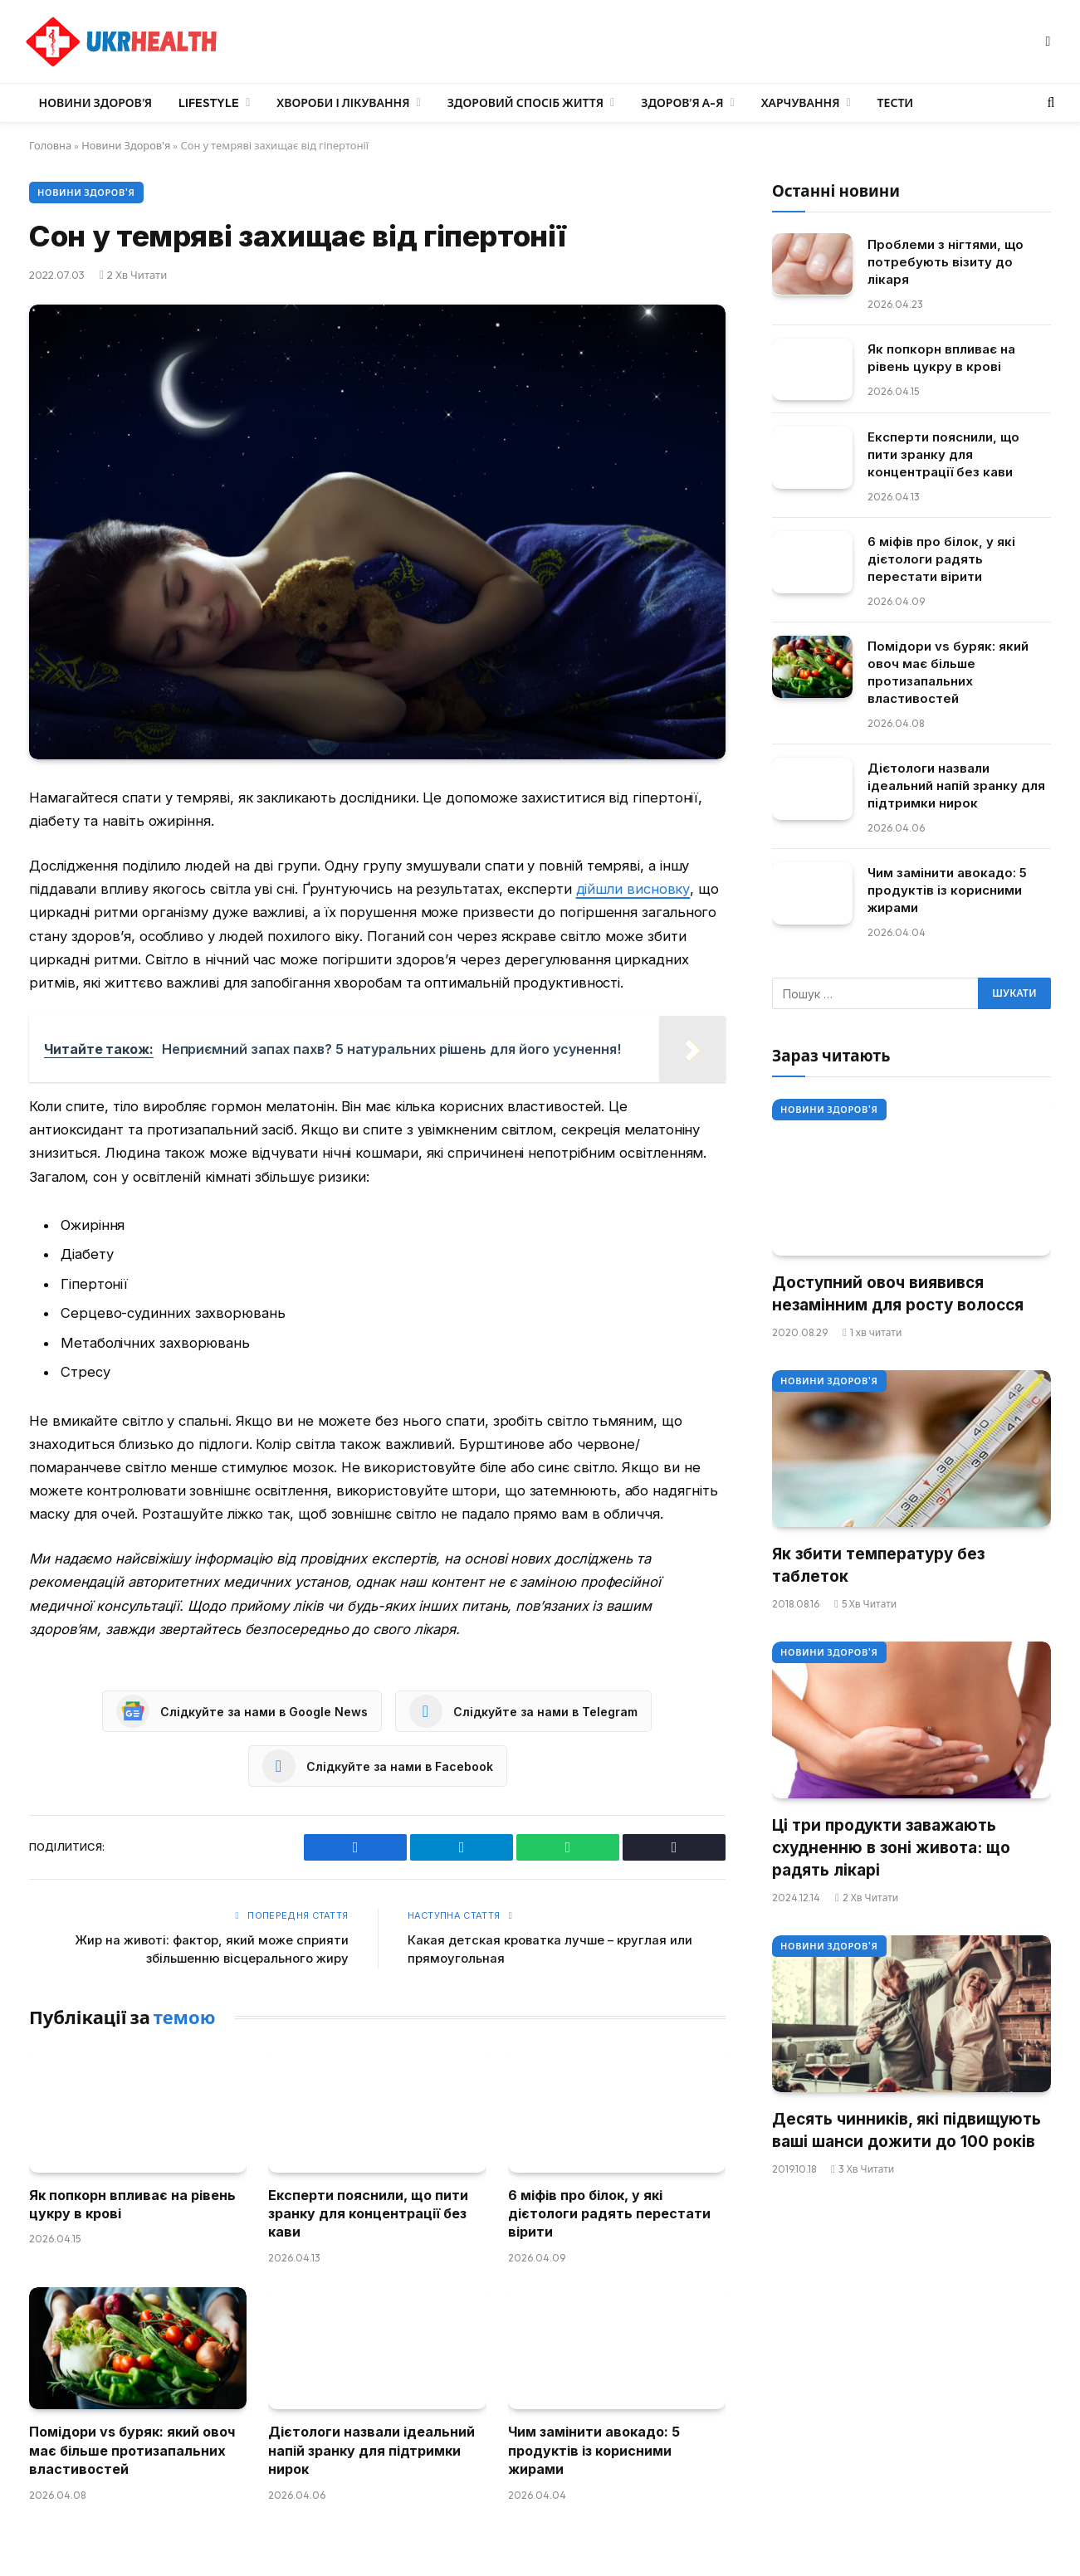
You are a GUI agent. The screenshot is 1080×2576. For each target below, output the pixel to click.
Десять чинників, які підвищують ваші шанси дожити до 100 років (906, 2130)
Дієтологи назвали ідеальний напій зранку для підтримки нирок (371, 2450)
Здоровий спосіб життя (525, 102)
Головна (50, 145)
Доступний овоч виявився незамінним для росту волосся (898, 1294)
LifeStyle (208, 102)
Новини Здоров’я (96, 102)
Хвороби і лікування (342, 102)
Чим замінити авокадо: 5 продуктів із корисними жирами (594, 2450)
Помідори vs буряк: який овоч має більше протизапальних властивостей (132, 2450)
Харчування (800, 102)
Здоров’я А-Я (682, 102)
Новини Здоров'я (127, 145)
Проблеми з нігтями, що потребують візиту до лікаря (945, 261)
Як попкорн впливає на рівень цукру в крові (132, 2204)
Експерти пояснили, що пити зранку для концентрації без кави (368, 2214)
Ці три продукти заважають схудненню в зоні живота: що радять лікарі (891, 1847)
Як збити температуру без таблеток (878, 1565)
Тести (895, 102)
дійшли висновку (633, 889)
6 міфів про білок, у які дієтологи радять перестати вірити (609, 2214)
